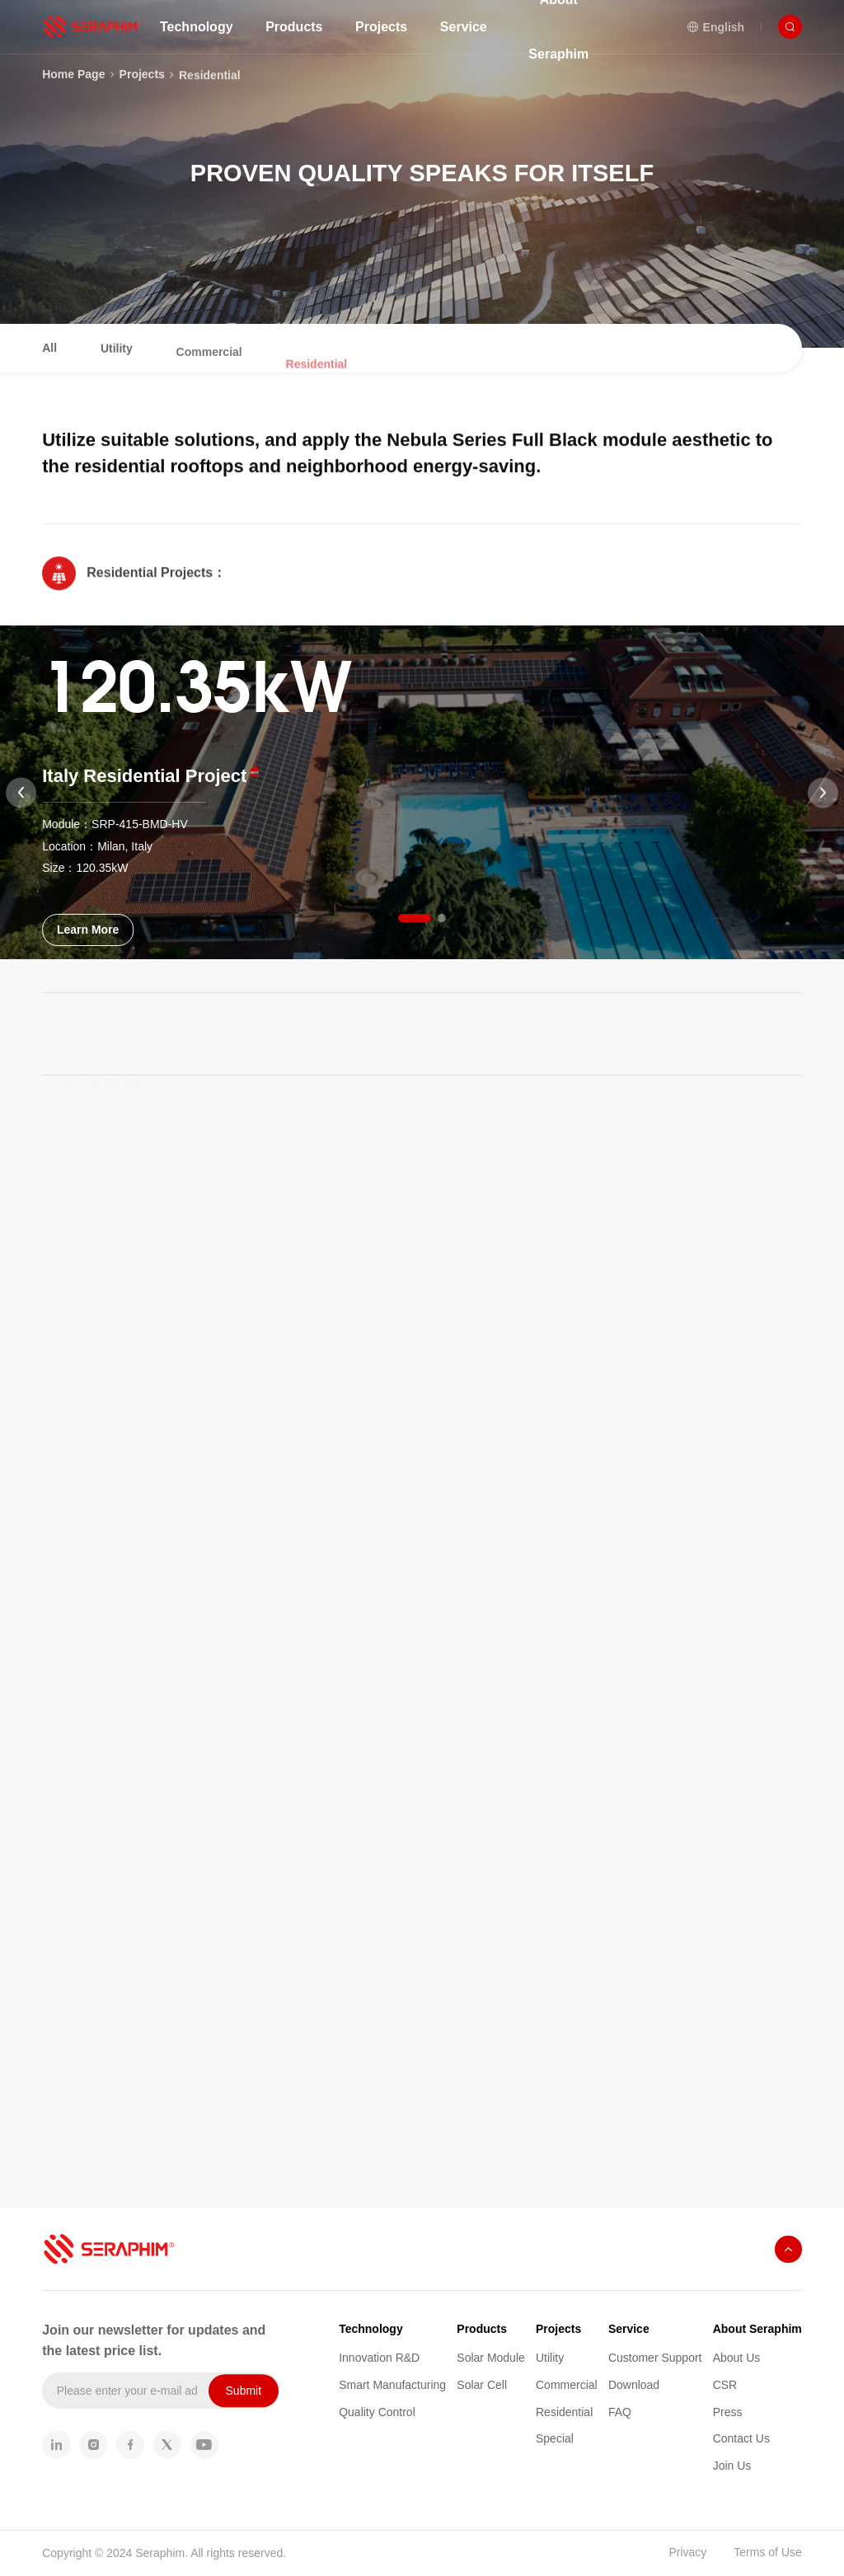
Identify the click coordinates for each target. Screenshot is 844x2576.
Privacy (687, 2552)
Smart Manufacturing (392, 2384)
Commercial (567, 2384)
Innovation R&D (379, 2357)
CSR (725, 2384)
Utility (550, 2357)
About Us (737, 2357)
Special (555, 2438)
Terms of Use (767, 2552)
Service (628, 2328)
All (49, 361)
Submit (244, 2390)
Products (482, 2328)
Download (633, 2384)
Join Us (732, 2465)
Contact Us (741, 2438)
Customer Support (655, 2357)
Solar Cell (482, 2384)
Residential (210, 91)
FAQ (619, 2412)
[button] (414, 918)
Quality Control (377, 2412)
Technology (371, 2328)
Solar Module (491, 2357)
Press (728, 2412)
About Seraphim (757, 2328)
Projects (558, 2328)
